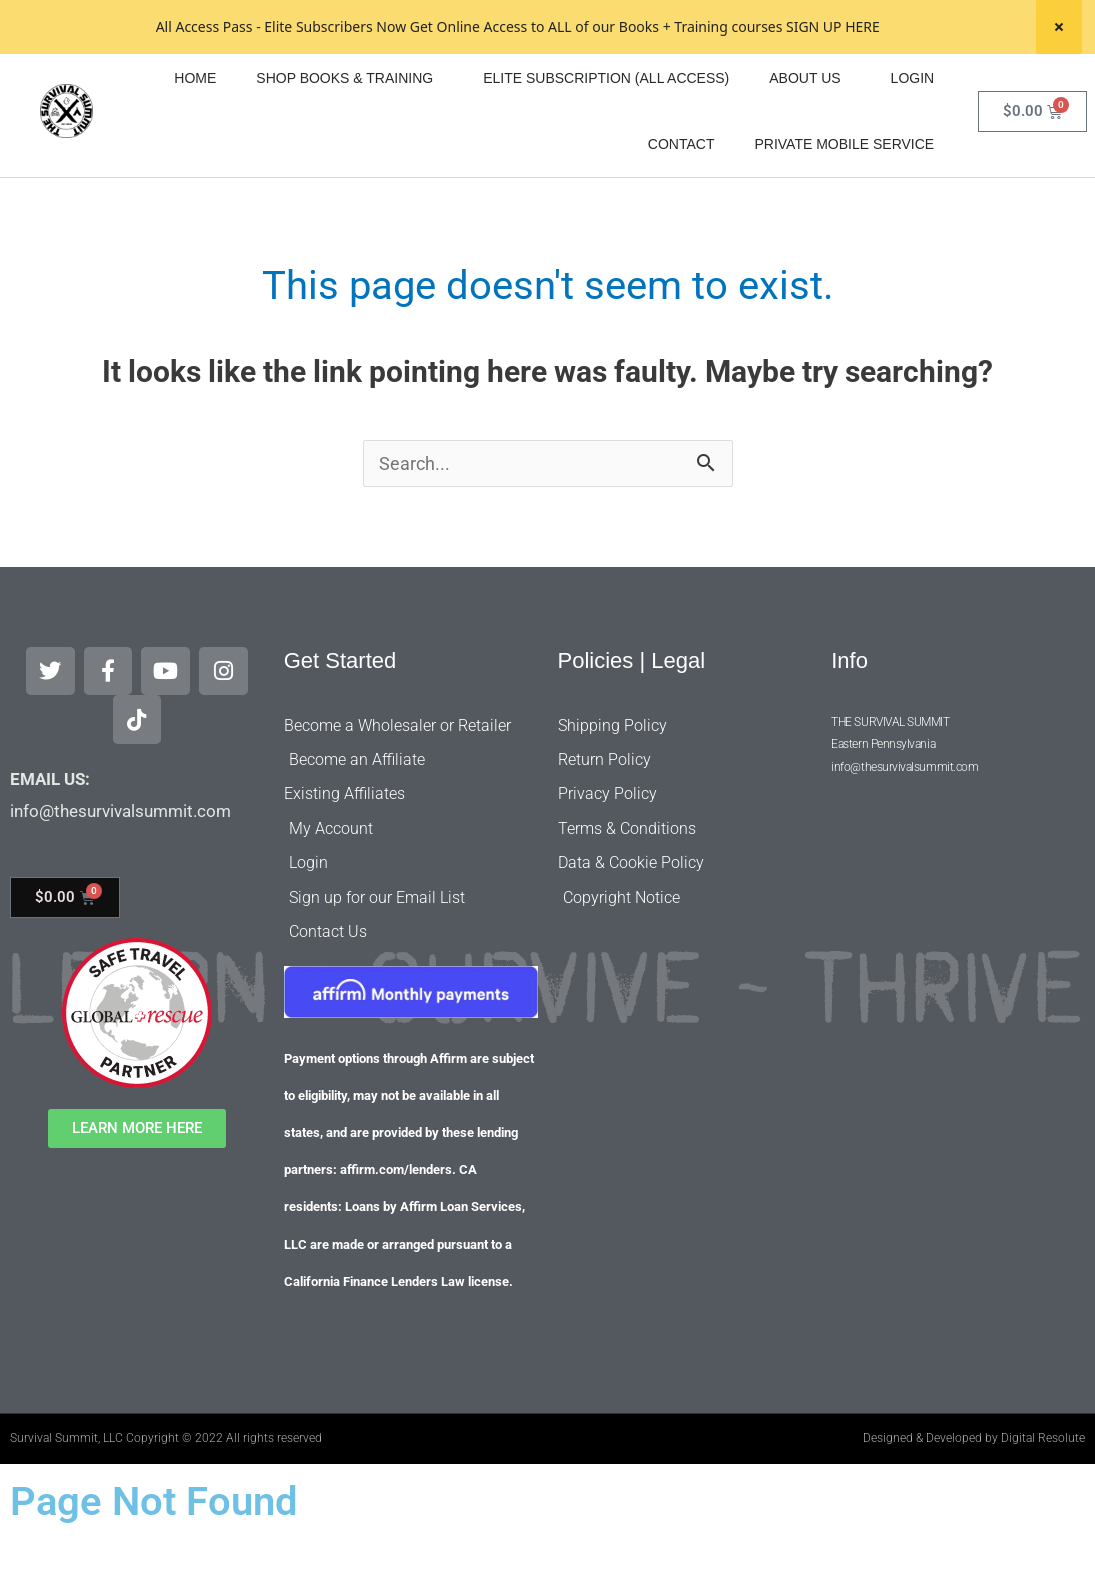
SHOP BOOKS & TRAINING (349, 132)
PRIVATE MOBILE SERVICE (844, 198)
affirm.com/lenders (396, 1203)
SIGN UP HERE (833, 26)
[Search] (1081, 77)
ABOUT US (809, 132)
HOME (195, 132)
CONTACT (681, 198)
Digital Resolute (1043, 1471)
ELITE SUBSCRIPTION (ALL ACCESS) (606, 132)
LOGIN (913, 132)
